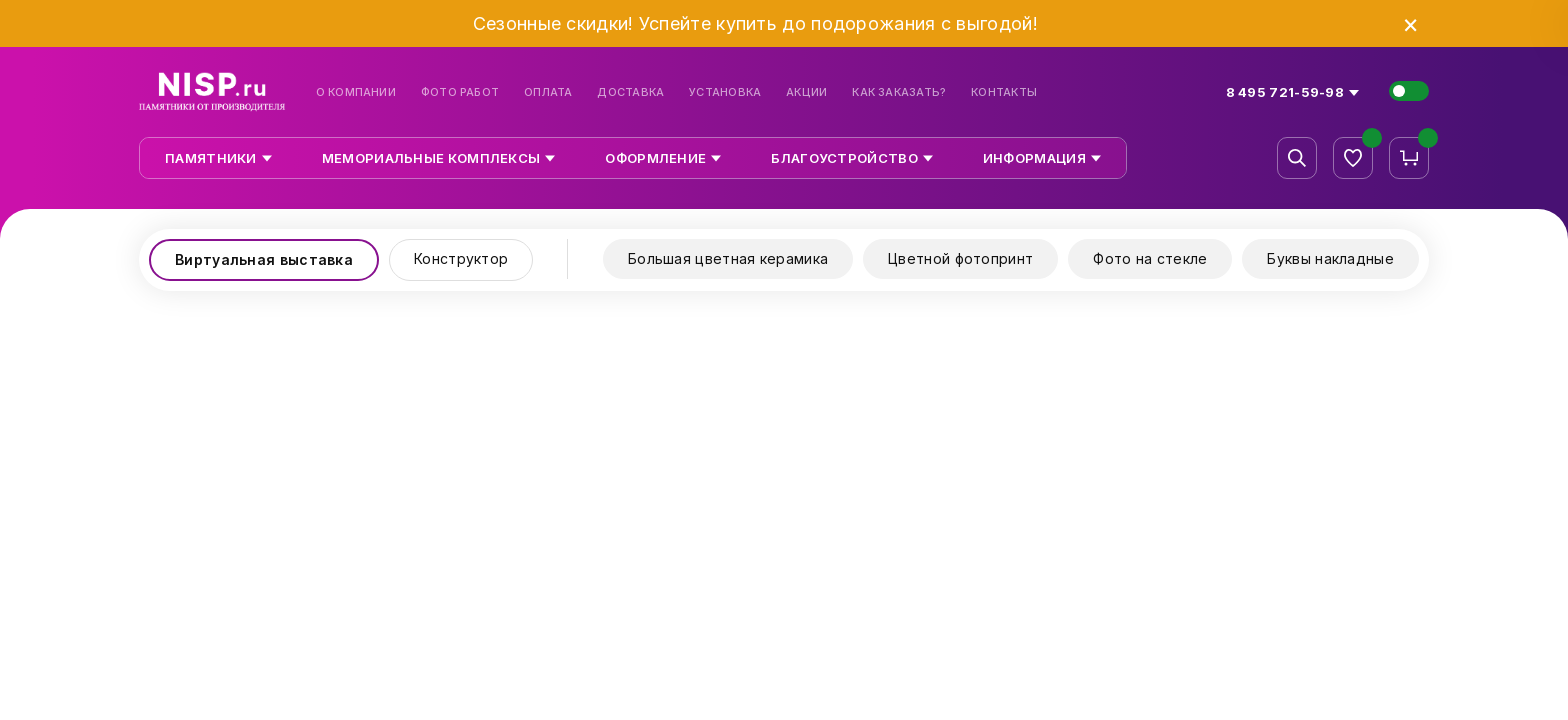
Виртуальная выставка (264, 259)
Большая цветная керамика (728, 258)
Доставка (630, 92)
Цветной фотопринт (960, 258)
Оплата (548, 92)
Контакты (1004, 92)
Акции (806, 92)
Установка (725, 92)
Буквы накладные (1330, 258)
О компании (356, 92)
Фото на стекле (1150, 258)
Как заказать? (899, 92)
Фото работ (460, 92)
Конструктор (461, 258)
